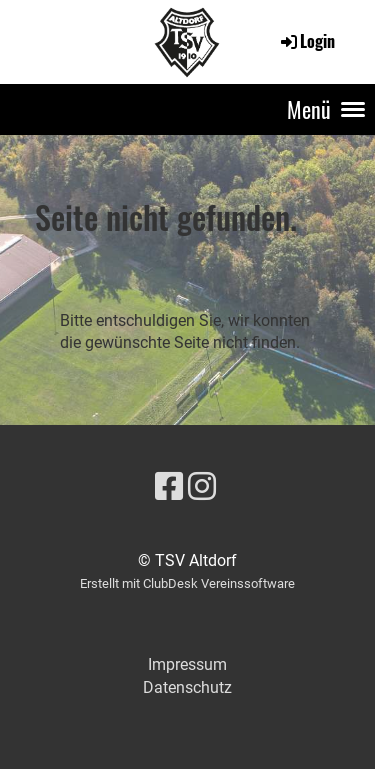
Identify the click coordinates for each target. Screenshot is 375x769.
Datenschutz (187, 687)
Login (306, 41)
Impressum (187, 664)
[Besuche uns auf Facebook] (169, 487)
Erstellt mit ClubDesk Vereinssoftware (187, 583)
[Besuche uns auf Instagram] (202, 487)
